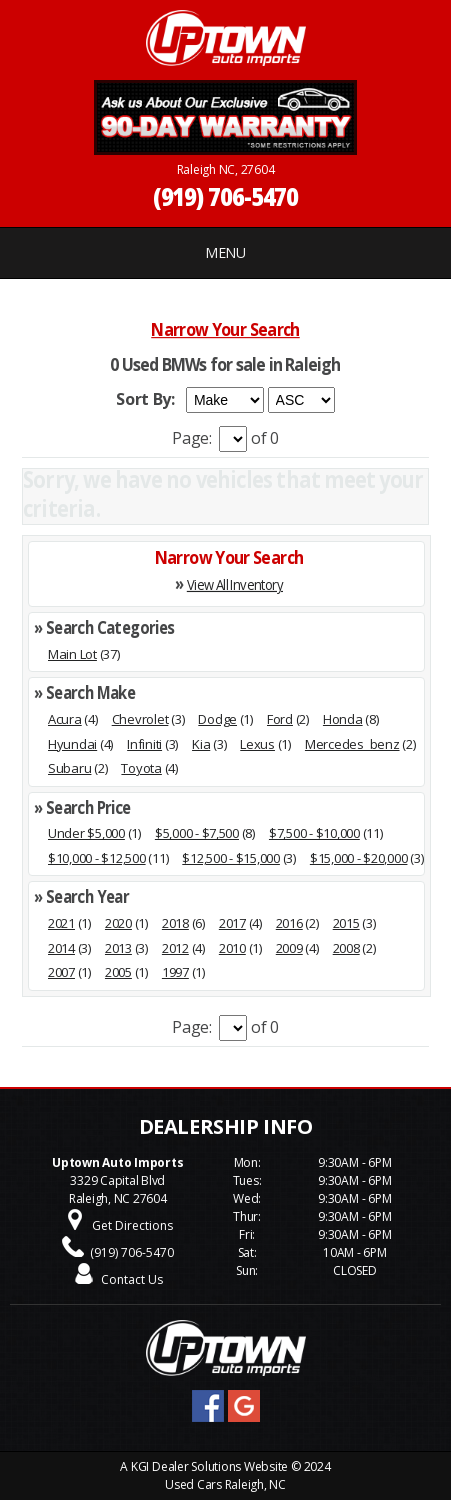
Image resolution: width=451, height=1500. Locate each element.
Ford (280, 719)
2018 (175, 923)
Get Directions (132, 1225)
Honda (343, 719)
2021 (61, 923)
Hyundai (72, 744)
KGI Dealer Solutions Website (209, 1466)
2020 (118, 923)
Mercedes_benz (352, 744)
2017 (232, 923)
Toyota (141, 768)
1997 (175, 972)
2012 (175, 948)
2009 (289, 948)
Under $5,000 (86, 833)
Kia (201, 744)
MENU (225, 252)
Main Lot (72, 654)
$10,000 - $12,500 (97, 858)
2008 (346, 948)
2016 (289, 923)
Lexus (257, 744)
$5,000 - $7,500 (197, 833)
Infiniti (144, 744)
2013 (118, 948)
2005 (118, 972)
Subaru (69, 768)
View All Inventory (235, 584)
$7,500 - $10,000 (314, 833)
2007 (61, 972)
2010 (232, 948)
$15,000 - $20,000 (359, 858)
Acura (65, 719)
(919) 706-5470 (226, 196)
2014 (61, 948)
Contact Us (132, 1279)
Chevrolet (140, 719)
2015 (346, 923)
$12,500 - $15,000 (231, 858)
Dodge (217, 719)
